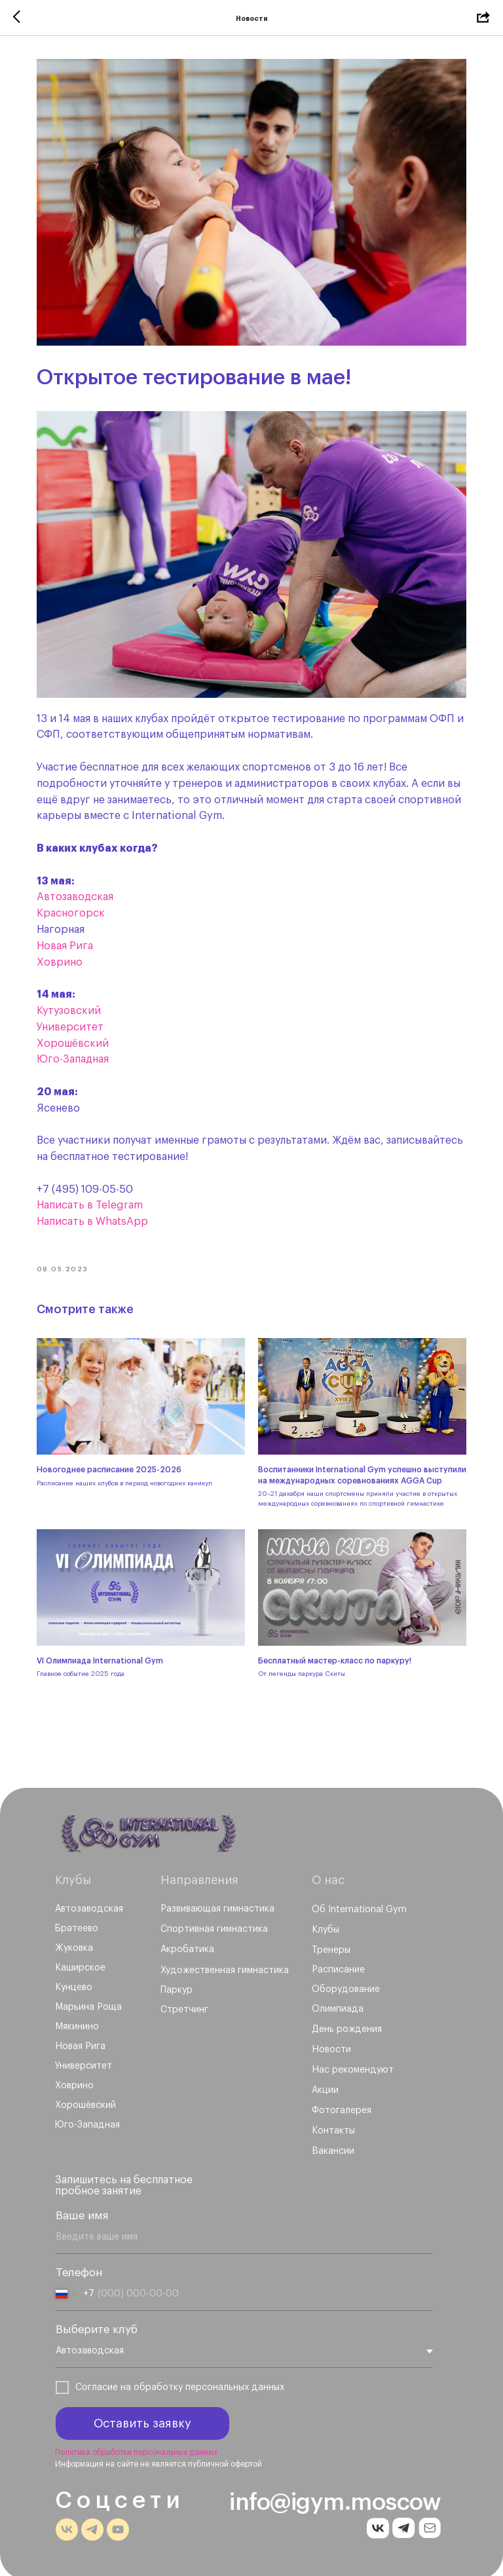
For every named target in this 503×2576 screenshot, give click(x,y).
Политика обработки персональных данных (136, 2448)
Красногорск (76, 901)
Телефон (79, 2268)
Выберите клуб (97, 2325)
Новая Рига (70, 934)
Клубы (73, 1876)
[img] (149, 1829)
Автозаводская (80, 885)
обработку (158, 2383)
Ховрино (65, 950)
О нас (328, 1876)
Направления (199, 1876)
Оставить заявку (142, 2419)
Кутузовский (74, 999)
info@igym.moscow (335, 2498)
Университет (75, 1015)
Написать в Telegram (95, 1194)
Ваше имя (82, 2211)
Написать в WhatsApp (97, 1210)
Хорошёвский (78, 1031)
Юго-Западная (78, 1048)
